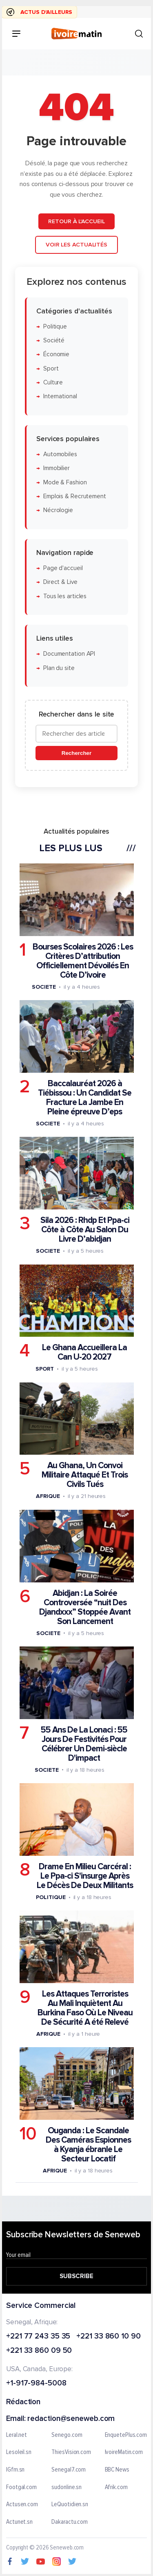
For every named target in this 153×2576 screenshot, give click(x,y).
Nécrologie (58, 510)
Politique (55, 326)
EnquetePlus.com (126, 2435)
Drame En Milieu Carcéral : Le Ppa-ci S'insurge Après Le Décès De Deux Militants (85, 1876)
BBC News (117, 2470)
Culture (53, 382)
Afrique (48, 1496)
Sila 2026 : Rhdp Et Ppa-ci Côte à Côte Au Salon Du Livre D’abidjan (84, 1230)
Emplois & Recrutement (74, 496)
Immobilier (56, 468)
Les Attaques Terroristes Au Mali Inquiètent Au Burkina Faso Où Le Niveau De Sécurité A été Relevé (85, 2008)
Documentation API (69, 654)
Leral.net (16, 2435)
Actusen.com (22, 2504)
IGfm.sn (15, 2470)
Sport (51, 368)
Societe (43, 986)
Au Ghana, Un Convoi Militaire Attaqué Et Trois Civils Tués (85, 1475)
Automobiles (60, 454)
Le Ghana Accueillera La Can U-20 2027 (84, 1352)
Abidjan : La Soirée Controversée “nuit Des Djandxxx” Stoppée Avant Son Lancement (85, 1607)
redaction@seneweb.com (71, 2419)
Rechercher (76, 753)
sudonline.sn (66, 2487)
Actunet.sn (19, 2522)
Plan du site (59, 668)
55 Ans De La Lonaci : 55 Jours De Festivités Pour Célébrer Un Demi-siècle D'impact (84, 1743)
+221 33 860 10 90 (108, 2336)
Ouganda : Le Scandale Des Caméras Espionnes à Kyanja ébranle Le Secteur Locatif (88, 2144)
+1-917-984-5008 (36, 2383)
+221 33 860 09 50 (39, 2351)
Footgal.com (21, 2487)
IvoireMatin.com (124, 2452)
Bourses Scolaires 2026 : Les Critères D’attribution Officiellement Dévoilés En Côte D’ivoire (83, 960)
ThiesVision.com (71, 2452)
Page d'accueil (63, 568)
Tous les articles (64, 596)
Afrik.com (116, 2487)
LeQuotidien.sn (69, 2504)
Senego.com (66, 2435)
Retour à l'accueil (76, 220)
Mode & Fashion (65, 482)
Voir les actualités (76, 244)
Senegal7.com (68, 2470)
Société (53, 340)
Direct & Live (60, 582)
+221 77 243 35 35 (38, 2336)
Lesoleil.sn (18, 2452)
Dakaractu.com (69, 2522)
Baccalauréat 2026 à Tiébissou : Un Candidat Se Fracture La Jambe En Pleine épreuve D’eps (84, 1097)
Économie (56, 354)
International (60, 396)
